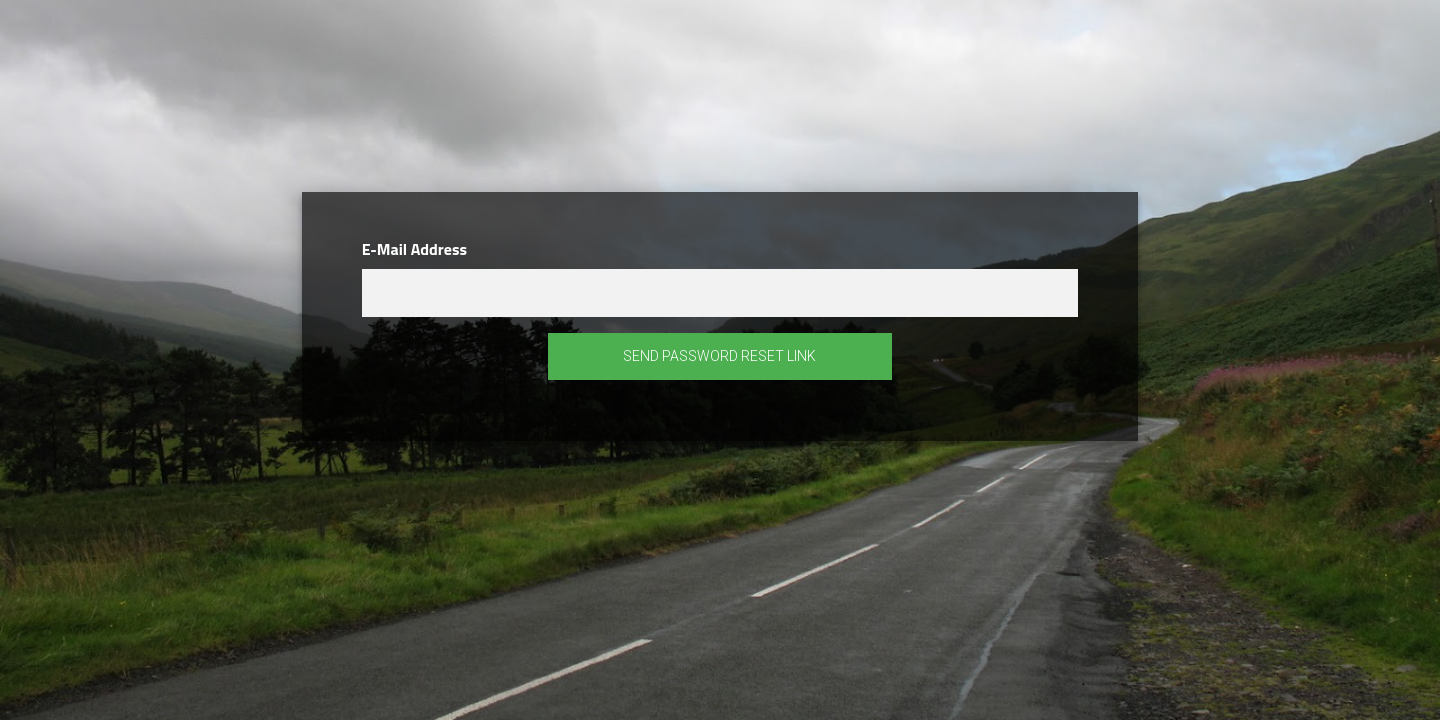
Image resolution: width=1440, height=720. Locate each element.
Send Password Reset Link (719, 356)
